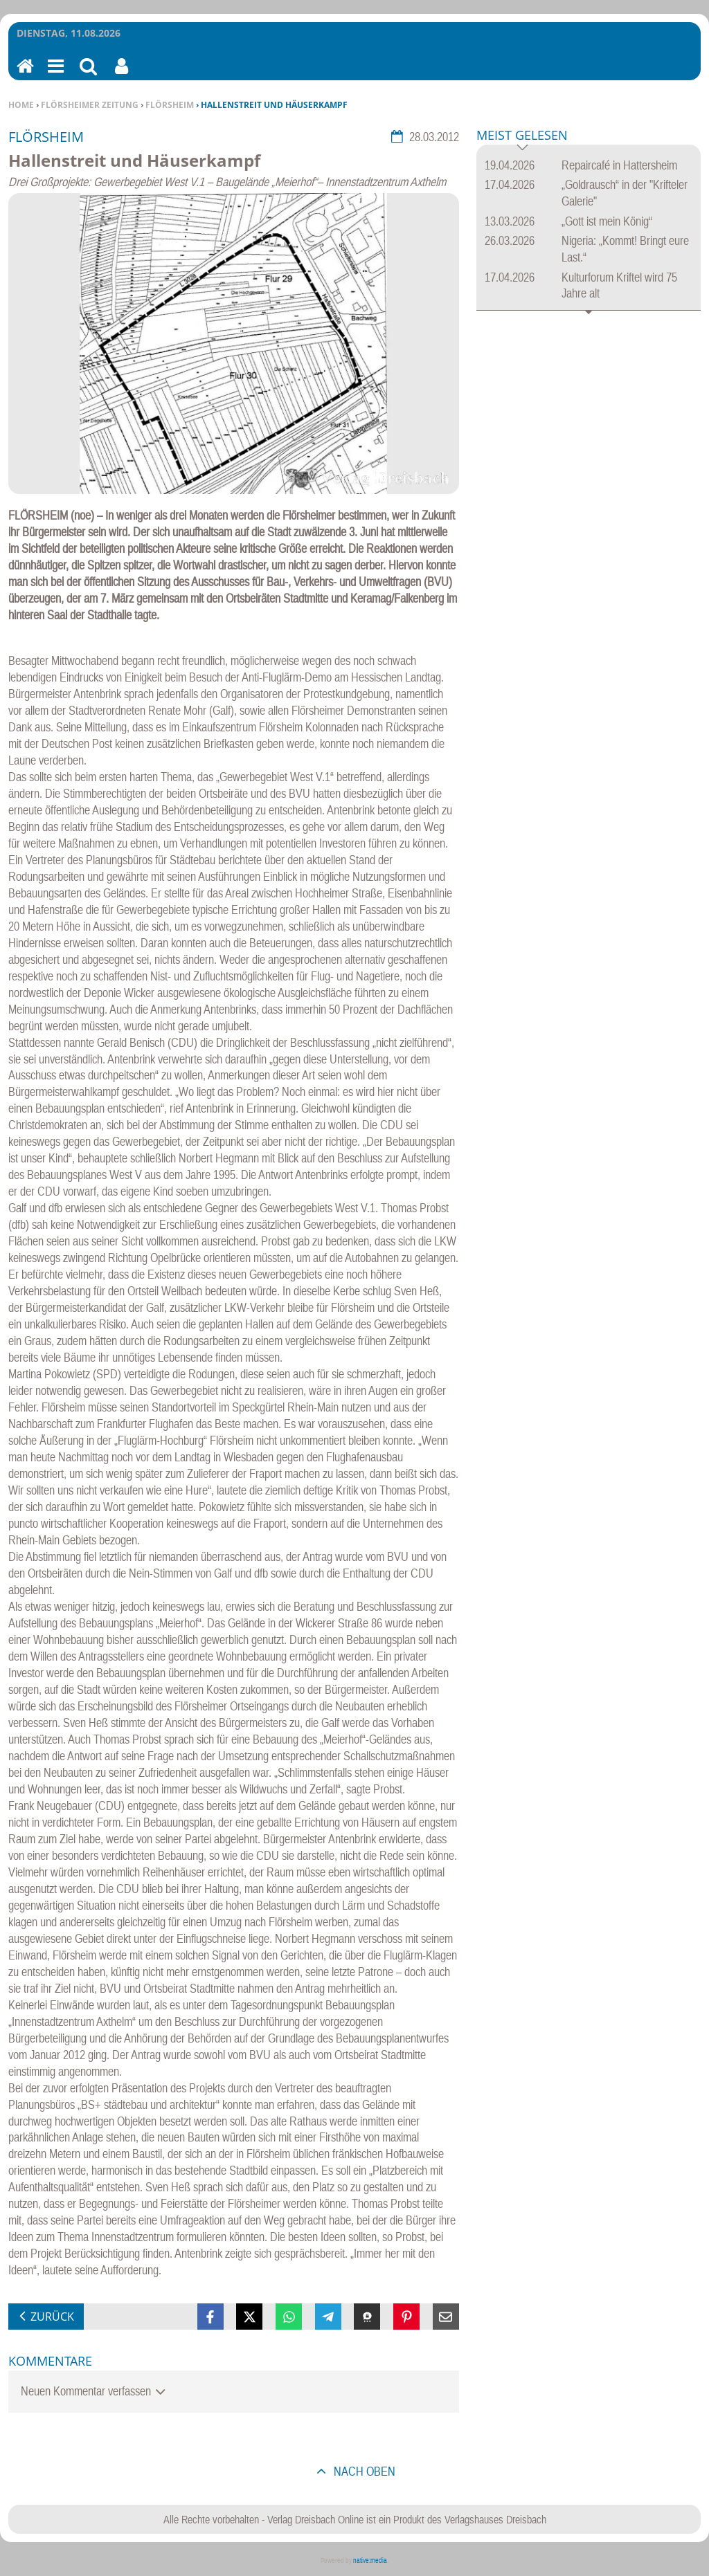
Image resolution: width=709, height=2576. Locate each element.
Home (21, 105)
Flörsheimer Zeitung (89, 105)
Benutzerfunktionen (121, 75)
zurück (52, 2316)
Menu (54, 75)
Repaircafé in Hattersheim (619, 165)
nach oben (363, 2471)
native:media (370, 2560)
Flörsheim (169, 105)
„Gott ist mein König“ (607, 221)
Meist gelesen (522, 136)
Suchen (88, 75)
